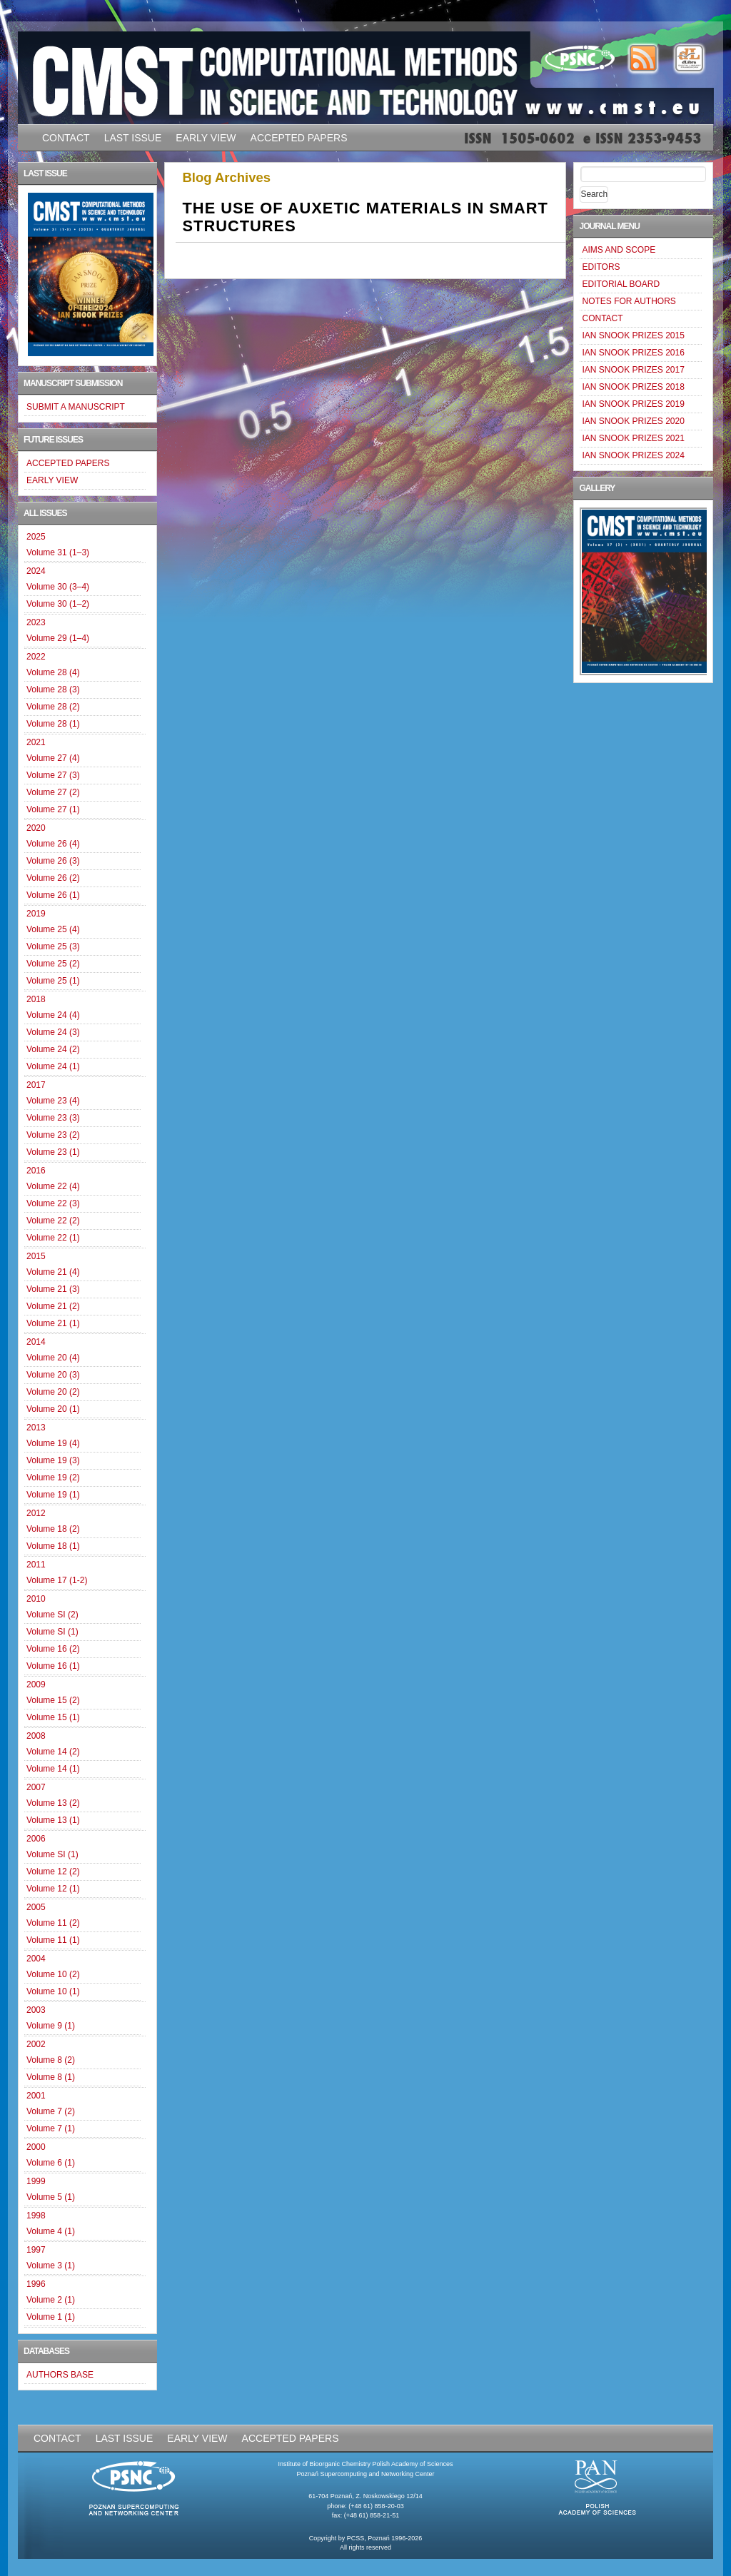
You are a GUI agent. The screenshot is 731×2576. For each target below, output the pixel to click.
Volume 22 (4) (53, 1186)
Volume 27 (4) (53, 758)
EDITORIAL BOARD (621, 284)
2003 (36, 2010)
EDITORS (601, 267)
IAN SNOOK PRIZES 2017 (633, 370)
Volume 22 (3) (53, 1203)
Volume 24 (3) (53, 1032)
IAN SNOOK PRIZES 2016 (633, 353)
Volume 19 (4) (53, 1443)
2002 (36, 2044)
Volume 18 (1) (53, 1546)
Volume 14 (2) (53, 1752)
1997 (36, 2250)
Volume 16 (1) (53, 1666)
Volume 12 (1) (53, 1889)
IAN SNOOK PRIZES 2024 (633, 455)
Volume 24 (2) (53, 1049)
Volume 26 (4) (53, 844)
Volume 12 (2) (53, 1872)
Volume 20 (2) (53, 1392)
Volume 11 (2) (53, 1923)
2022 (36, 657)
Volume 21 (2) (53, 1306)
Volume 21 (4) (53, 1272)
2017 (36, 1085)
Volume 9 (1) (50, 2026)
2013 (36, 1428)
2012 (36, 1513)
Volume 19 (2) (53, 1478)
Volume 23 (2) (53, 1135)
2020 (36, 828)
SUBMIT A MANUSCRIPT (75, 407)
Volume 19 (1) (53, 1495)
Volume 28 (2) (53, 707)
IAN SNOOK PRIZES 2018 (633, 387)
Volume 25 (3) (53, 946)
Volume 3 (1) (50, 2266)
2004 (36, 1959)
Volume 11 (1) (53, 1940)
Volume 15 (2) (53, 1700)
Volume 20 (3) (53, 1375)
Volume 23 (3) (53, 1118)
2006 (36, 1839)
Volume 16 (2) (53, 1649)
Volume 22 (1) (53, 1238)
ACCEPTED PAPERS (299, 137)
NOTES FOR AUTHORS (628, 301)
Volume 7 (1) (50, 2128)
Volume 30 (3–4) (57, 587)
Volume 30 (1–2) (57, 604)
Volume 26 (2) (53, 878)
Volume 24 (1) (53, 1066)
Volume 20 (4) (53, 1358)
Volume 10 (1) (53, 1991)
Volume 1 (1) (50, 2317)
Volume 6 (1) (50, 2163)
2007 (36, 1787)
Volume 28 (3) (53, 689)
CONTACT (66, 137)
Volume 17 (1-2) (56, 1580)
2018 (36, 999)
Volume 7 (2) (50, 2111)
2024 (36, 571)
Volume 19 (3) (53, 1460)
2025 (36, 537)
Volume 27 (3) (53, 775)
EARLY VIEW (206, 137)
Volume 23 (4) (53, 1101)
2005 (36, 1907)
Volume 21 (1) (53, 1323)
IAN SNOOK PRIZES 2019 (633, 404)
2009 (36, 1684)
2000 (36, 2147)
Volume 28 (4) (53, 672)
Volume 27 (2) (53, 792)
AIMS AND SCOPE (618, 250)
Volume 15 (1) (53, 1717)
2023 (36, 622)
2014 (36, 1342)
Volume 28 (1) (53, 724)
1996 (36, 2284)
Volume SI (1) (52, 1632)
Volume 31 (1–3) (57, 552)
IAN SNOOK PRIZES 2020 (633, 421)
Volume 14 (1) (53, 1769)
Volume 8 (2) (50, 2060)
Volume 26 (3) (53, 861)
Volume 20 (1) (53, 1409)
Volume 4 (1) (50, 2231)
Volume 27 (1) (53, 809)
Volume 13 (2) (53, 1803)
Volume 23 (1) (53, 1152)
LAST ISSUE (133, 137)
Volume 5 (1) (50, 2197)
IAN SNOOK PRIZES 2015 (633, 335)
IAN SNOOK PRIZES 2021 (633, 438)
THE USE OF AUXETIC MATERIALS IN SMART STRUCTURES (365, 217)
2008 (36, 1736)
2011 (36, 1565)
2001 (36, 2096)
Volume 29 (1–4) (57, 638)
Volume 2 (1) (50, 2300)
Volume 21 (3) (53, 1289)
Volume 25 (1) (53, 981)
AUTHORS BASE (60, 2375)
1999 (36, 2181)
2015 (36, 1256)
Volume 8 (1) (50, 2077)
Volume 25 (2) (53, 964)
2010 (36, 1599)
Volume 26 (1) (53, 895)
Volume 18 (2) (53, 1529)
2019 (36, 914)
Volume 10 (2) (53, 1974)
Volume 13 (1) (53, 1820)
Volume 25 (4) (53, 929)
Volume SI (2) (52, 1615)
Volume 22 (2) (53, 1221)
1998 (36, 2216)
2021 (36, 742)
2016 (36, 1171)
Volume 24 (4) (53, 1015)
